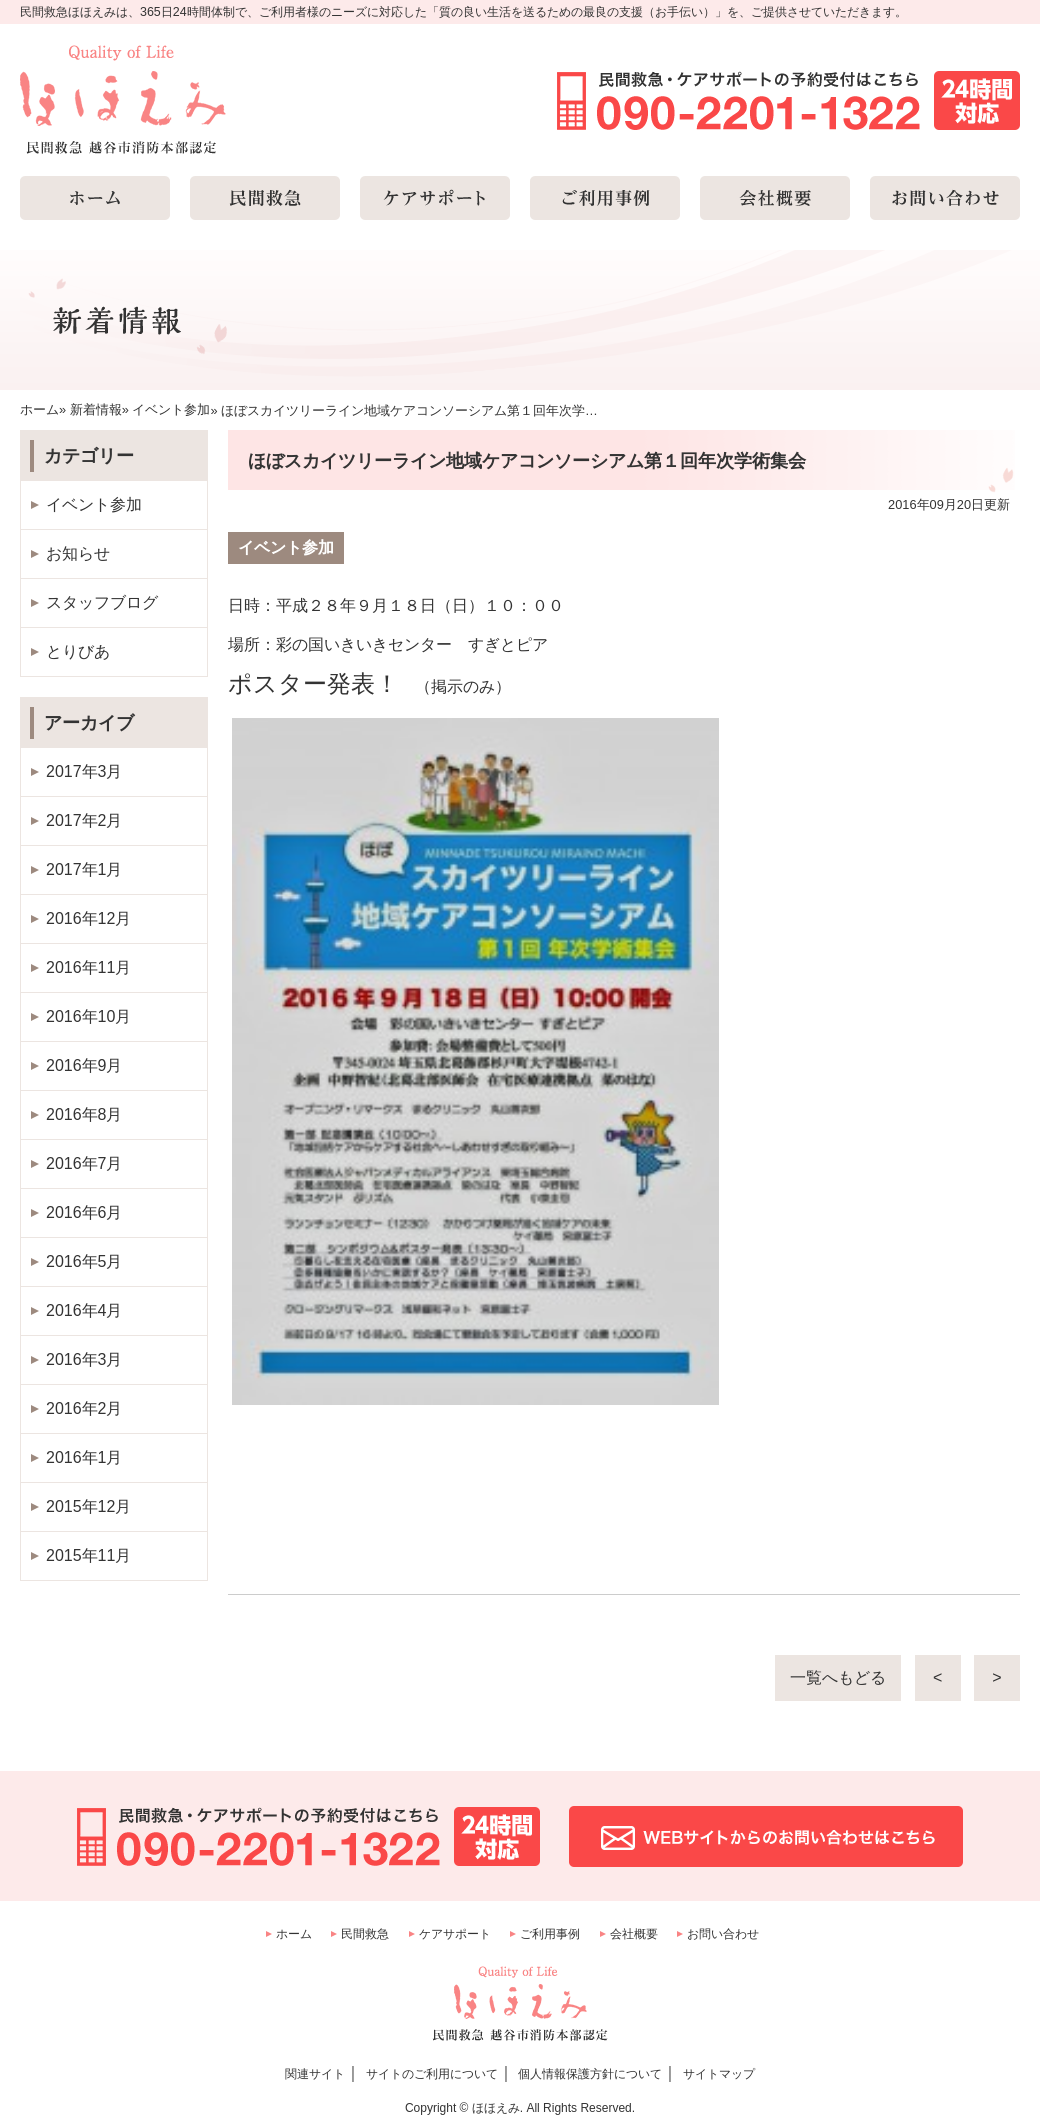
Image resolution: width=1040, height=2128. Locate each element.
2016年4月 (84, 1310)
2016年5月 (84, 1261)
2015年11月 (88, 1555)
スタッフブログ (102, 602)
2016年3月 (84, 1359)
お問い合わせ (723, 1934)
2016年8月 (84, 1114)
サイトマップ (719, 2074)
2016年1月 (84, 1457)
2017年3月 (84, 771)
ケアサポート (455, 1934)
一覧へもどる (838, 1677)
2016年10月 (88, 1016)
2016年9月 (84, 1065)
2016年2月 (84, 1408)
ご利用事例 (550, 1934)
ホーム (294, 1934)
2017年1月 (84, 869)
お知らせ (78, 553)
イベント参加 (94, 504)
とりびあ (78, 651)
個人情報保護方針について (590, 2074)
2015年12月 (88, 1506)
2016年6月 (84, 1212)
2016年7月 (84, 1163)
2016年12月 (88, 918)
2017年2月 (84, 820)
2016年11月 (88, 967)
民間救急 (365, 1934)
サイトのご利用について (432, 2074)
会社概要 (634, 1934)
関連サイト (315, 2074)
